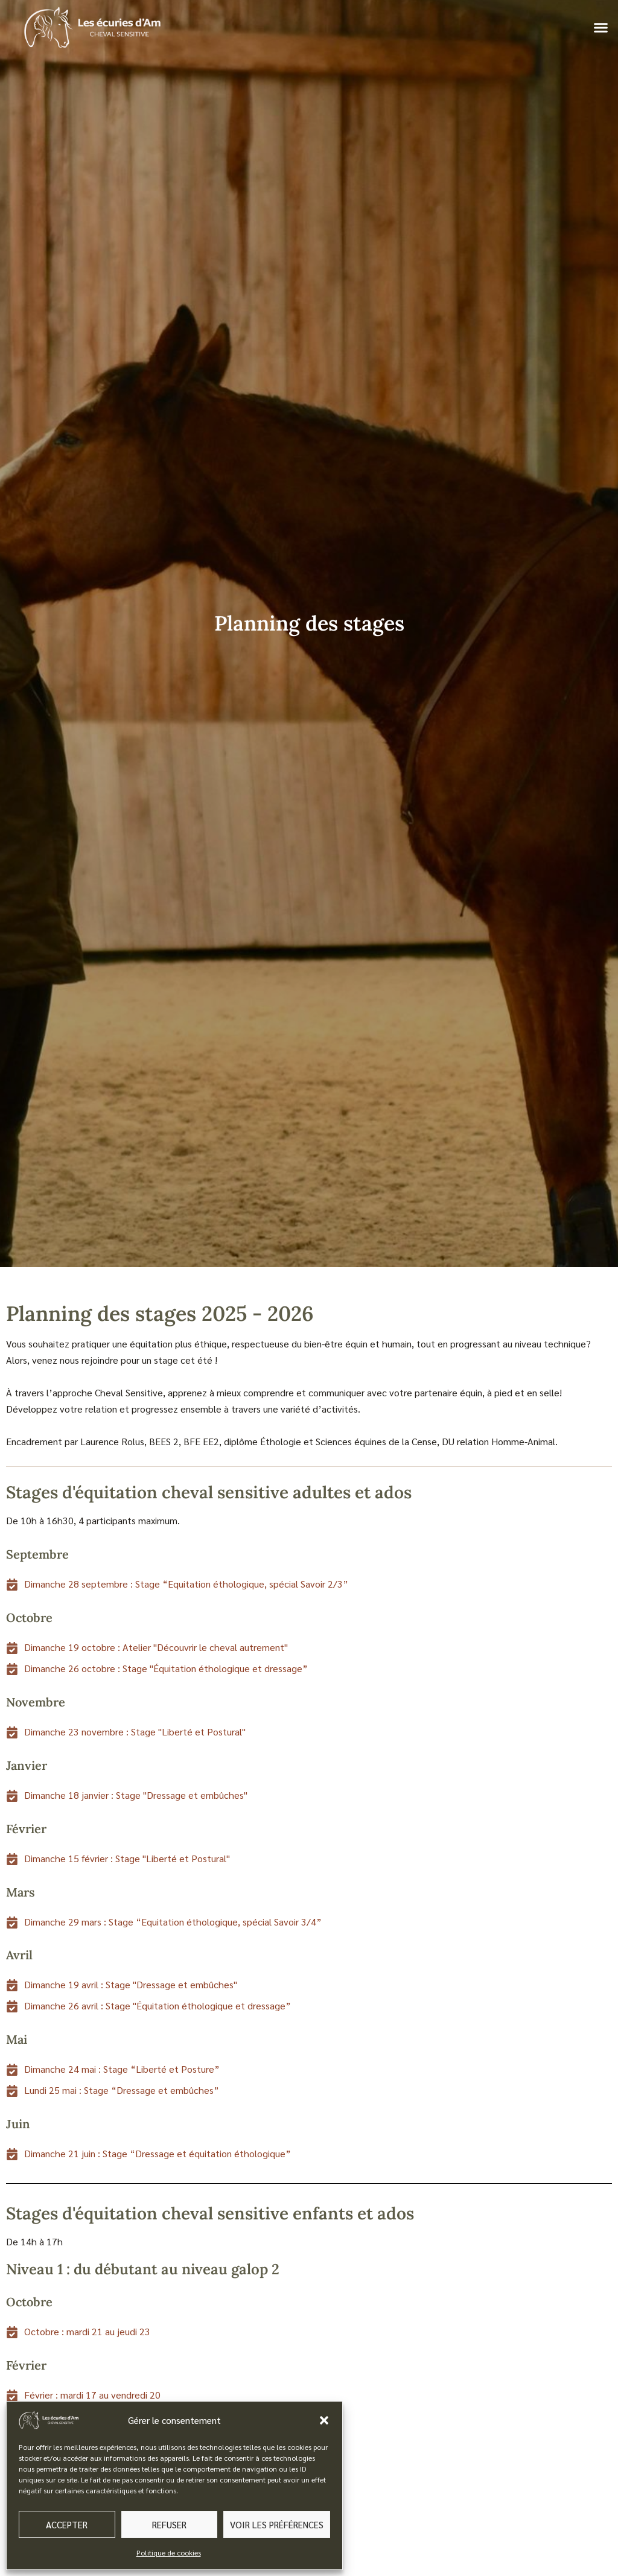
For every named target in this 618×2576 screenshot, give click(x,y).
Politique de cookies (168, 2552)
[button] (324, 2420)
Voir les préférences (276, 2524)
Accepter (67, 2524)
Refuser (169, 2524)
